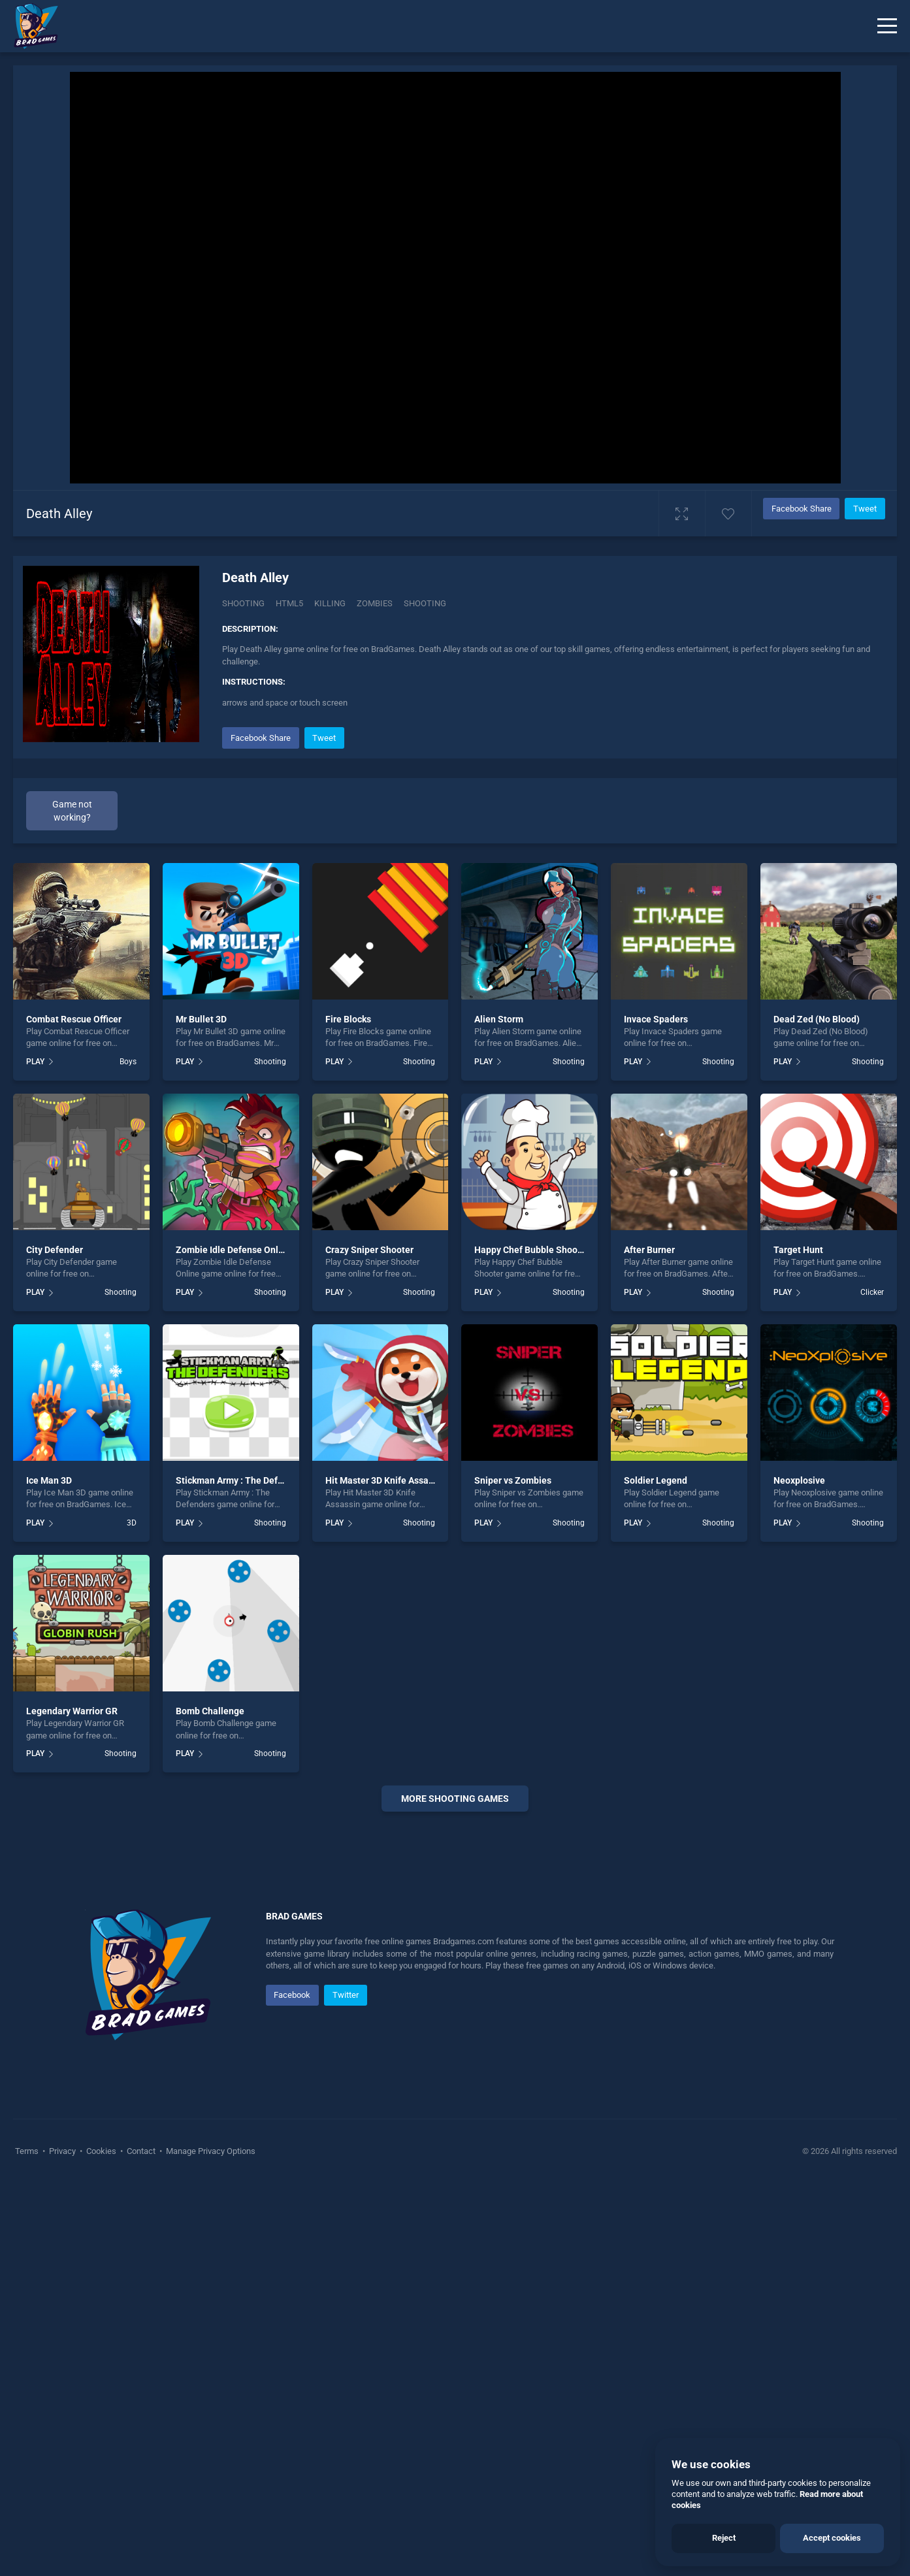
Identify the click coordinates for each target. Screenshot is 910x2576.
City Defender (54, 1250)
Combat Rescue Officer (74, 1019)
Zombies (375, 603)
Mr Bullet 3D (201, 1019)
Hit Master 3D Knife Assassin (385, 1480)
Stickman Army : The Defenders (241, 1480)
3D (132, 1522)
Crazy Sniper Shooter (369, 1250)
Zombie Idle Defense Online (233, 1250)
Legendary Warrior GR (72, 1711)
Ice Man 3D (49, 1480)
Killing (330, 603)
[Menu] (887, 26)
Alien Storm (498, 1019)
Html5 (289, 603)
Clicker (872, 1292)
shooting (425, 603)
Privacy (62, 2151)
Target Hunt (798, 1250)
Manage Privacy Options (209, 2151)
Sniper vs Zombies (512, 1480)
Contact (141, 2151)
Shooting (243, 603)
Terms (28, 2151)
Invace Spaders (656, 1019)
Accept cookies (832, 2538)
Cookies (101, 2151)
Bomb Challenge (210, 1711)
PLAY (35, 1061)
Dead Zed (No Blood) (816, 1019)
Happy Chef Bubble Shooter (531, 1250)
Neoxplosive (799, 1480)
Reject (724, 2538)
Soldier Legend (655, 1480)
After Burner (649, 1250)
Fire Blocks (348, 1019)
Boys (128, 1061)
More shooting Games (455, 1798)
